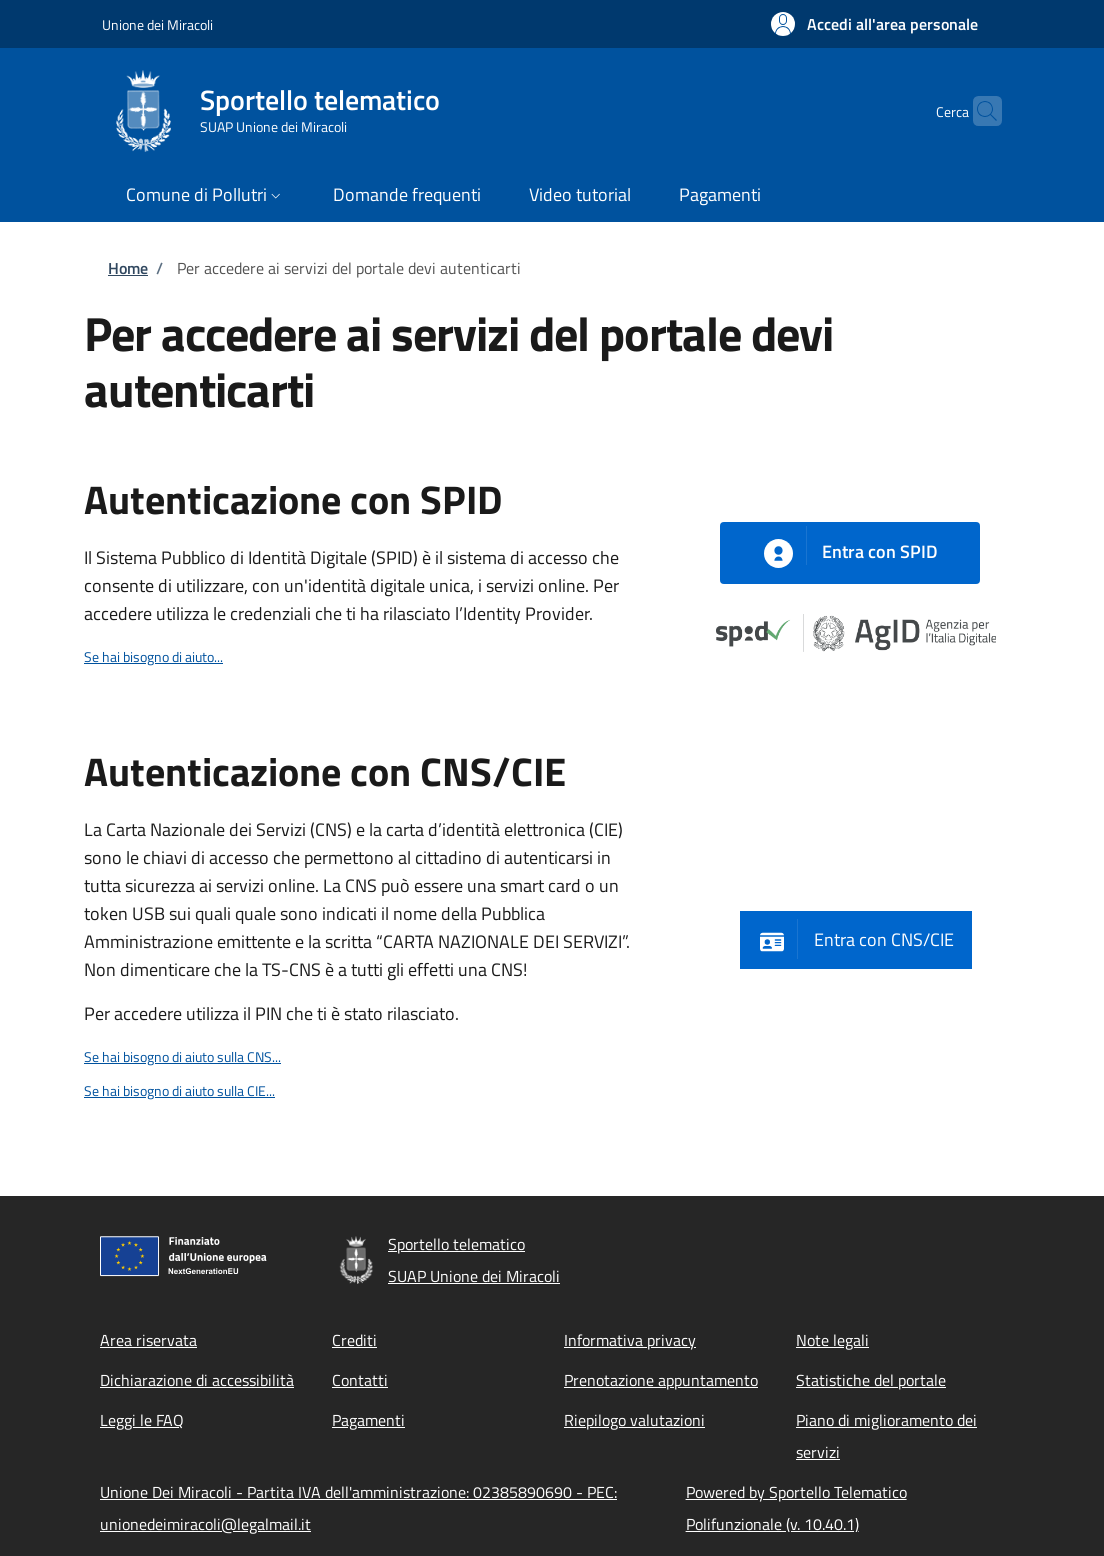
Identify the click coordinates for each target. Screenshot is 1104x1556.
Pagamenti (368, 1420)
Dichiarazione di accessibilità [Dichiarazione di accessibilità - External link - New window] (197, 1380)
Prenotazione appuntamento (661, 1380)
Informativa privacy (630, 1340)
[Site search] (978, 111)
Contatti (360, 1380)
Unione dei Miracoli (157, 24)
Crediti (354, 1340)
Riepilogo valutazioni (634, 1420)
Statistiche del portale (871, 1380)
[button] (874, 24)
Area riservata (148, 1340)
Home (128, 268)
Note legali (832, 1340)
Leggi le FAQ (142, 1420)
